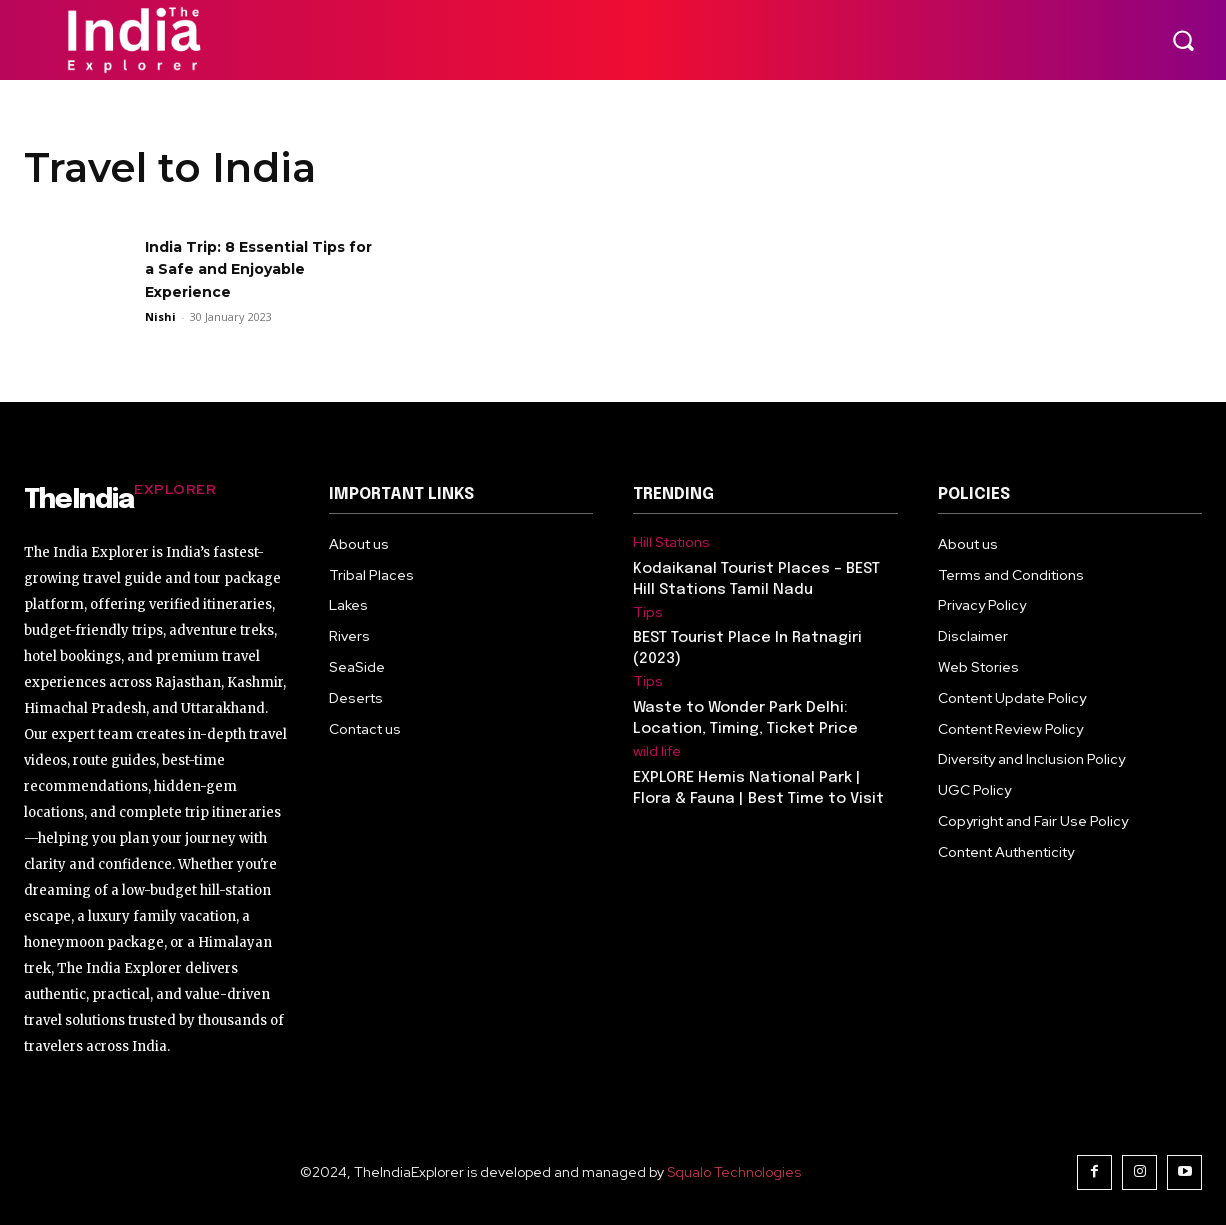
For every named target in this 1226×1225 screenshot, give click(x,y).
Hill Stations (671, 542)
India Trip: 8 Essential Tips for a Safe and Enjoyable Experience (258, 269)
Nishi (160, 316)
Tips (648, 612)
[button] (1183, 40)
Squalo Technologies (734, 1172)
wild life (657, 751)
